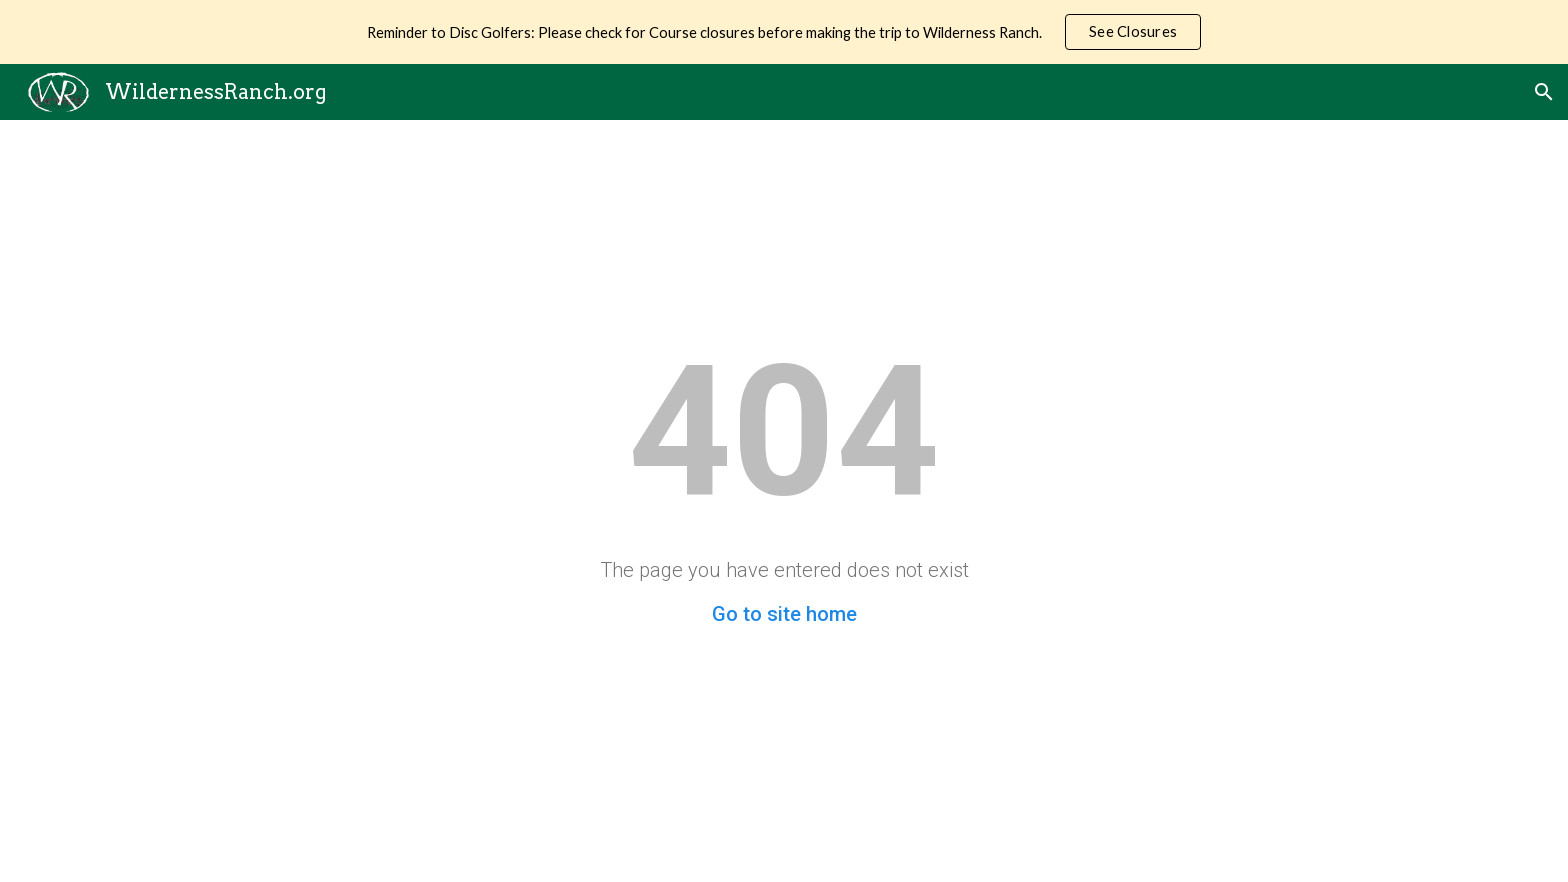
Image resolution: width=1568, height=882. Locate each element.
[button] (1544, 92)
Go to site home (784, 614)
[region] (784, 32)
